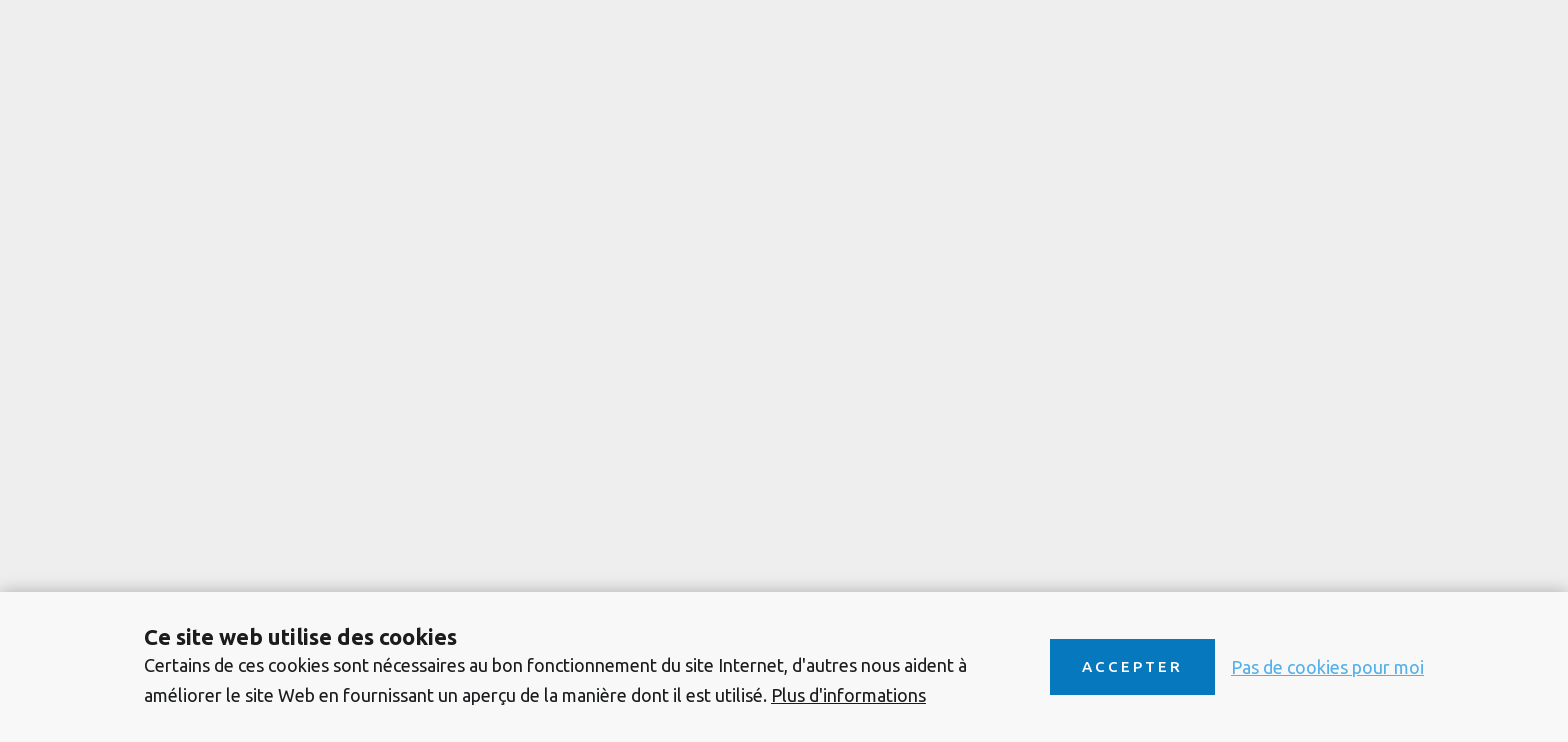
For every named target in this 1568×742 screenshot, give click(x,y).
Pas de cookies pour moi (1327, 667)
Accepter (1132, 666)
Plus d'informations (848, 695)
